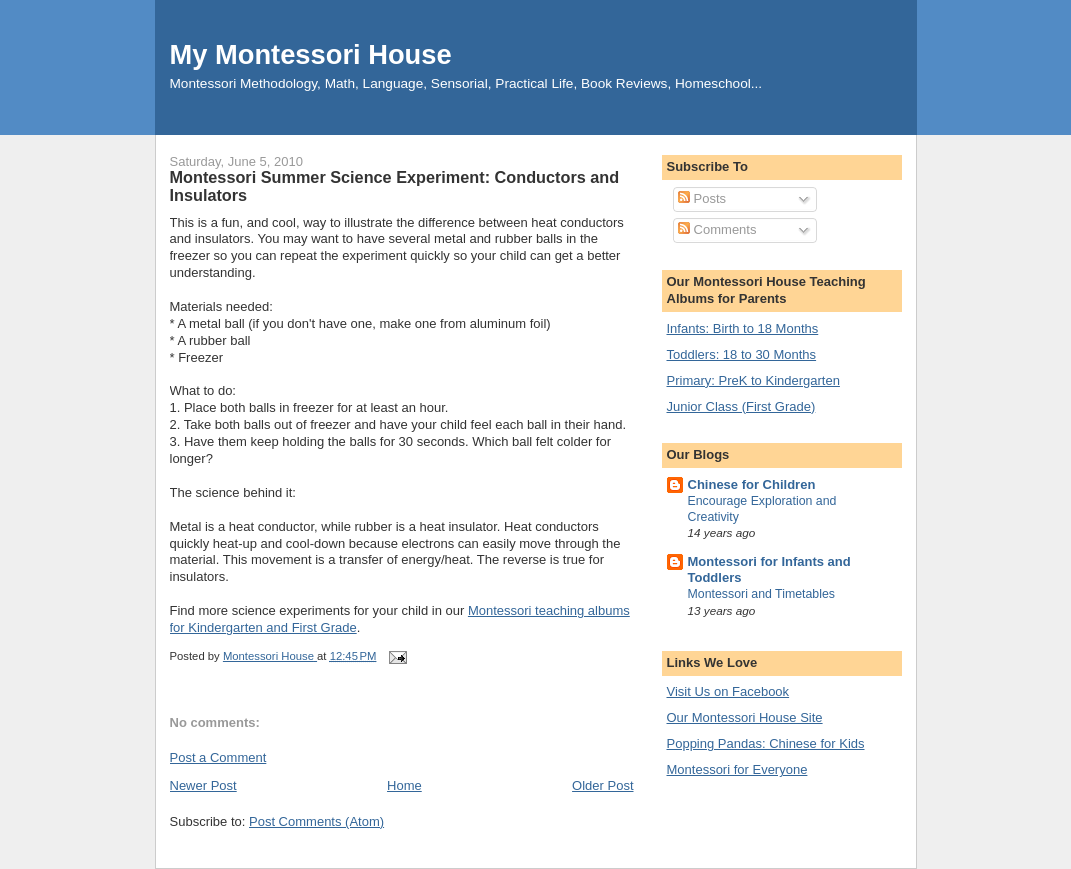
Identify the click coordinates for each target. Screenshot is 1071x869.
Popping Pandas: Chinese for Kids (766, 743)
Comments (717, 229)
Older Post (602, 785)
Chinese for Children (752, 484)
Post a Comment (218, 757)
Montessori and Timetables (762, 594)
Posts (702, 198)
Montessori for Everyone (737, 769)
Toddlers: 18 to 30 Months (742, 354)
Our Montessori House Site (745, 717)
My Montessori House (311, 54)
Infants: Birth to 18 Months (743, 328)
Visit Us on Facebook (728, 691)
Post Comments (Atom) (316, 821)
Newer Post (203, 785)
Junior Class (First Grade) (741, 406)
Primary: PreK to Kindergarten (753, 380)
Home (404, 785)
